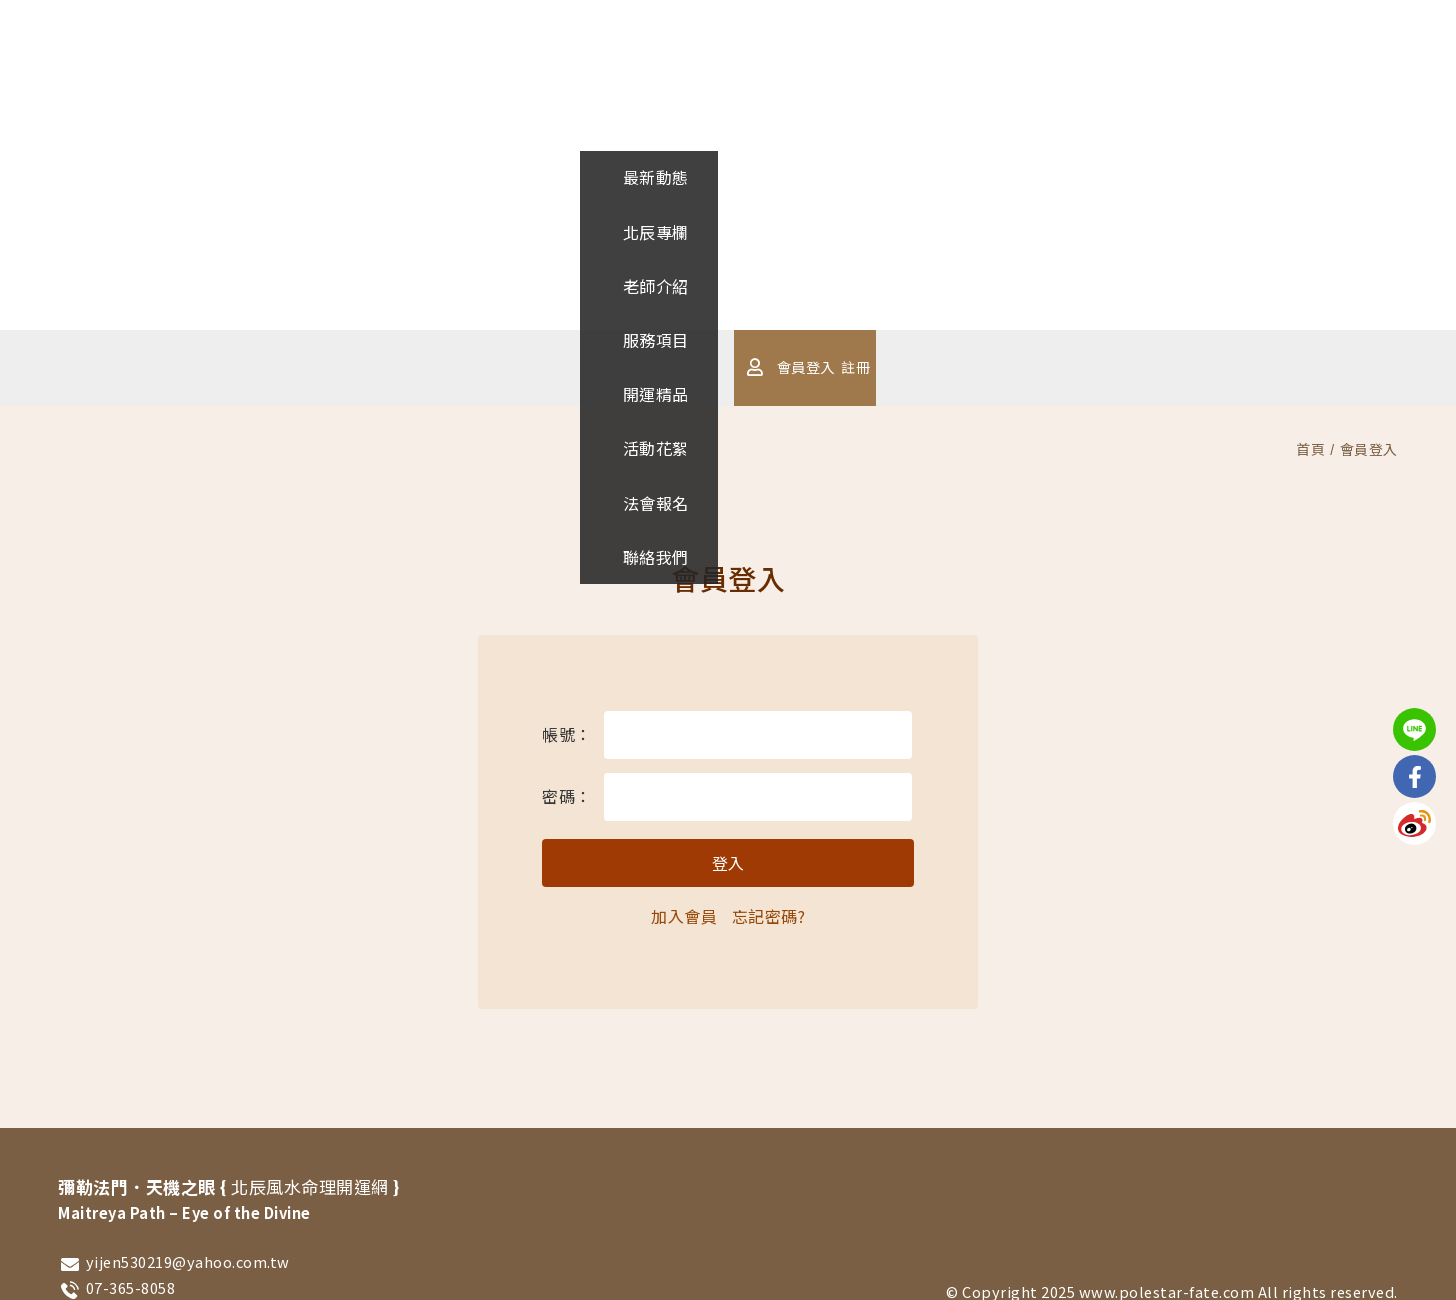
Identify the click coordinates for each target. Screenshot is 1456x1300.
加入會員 (684, 916)
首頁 (1310, 449)
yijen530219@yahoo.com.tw (188, 1261)
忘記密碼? (769, 916)
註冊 (1151, 367)
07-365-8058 (131, 1287)
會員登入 (1094, 367)
